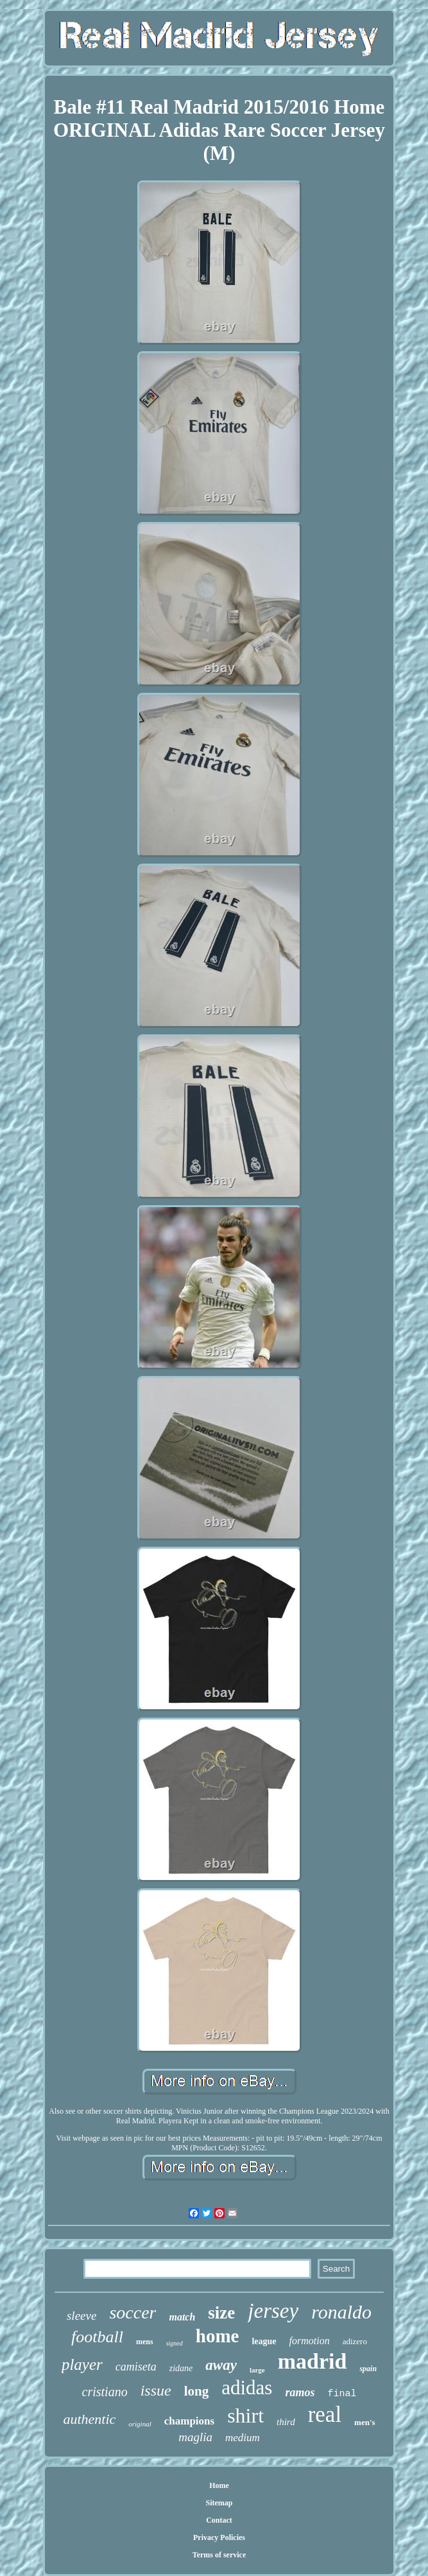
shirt (245, 2415)
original (139, 2424)
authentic (89, 2419)
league (264, 2341)
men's (364, 2422)
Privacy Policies (219, 2537)
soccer (132, 2312)
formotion (309, 2340)
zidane (181, 2368)
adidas (246, 2387)
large (257, 2370)
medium (242, 2438)
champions (189, 2421)
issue (156, 2390)
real (324, 2414)
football (97, 2337)
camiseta (136, 2366)
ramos (299, 2392)
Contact (219, 2520)
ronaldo (341, 2311)
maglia (195, 2437)
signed (174, 2343)
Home (219, 2485)
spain (368, 2368)
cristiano (105, 2392)
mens (144, 2341)
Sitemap (219, 2502)
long (196, 2391)
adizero (355, 2341)
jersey (273, 2310)
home (217, 2336)
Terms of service (219, 2554)
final (341, 2394)
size (221, 2312)
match (182, 2316)
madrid (312, 2361)
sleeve (81, 2315)
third (286, 2422)
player (82, 2364)
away (221, 2365)
